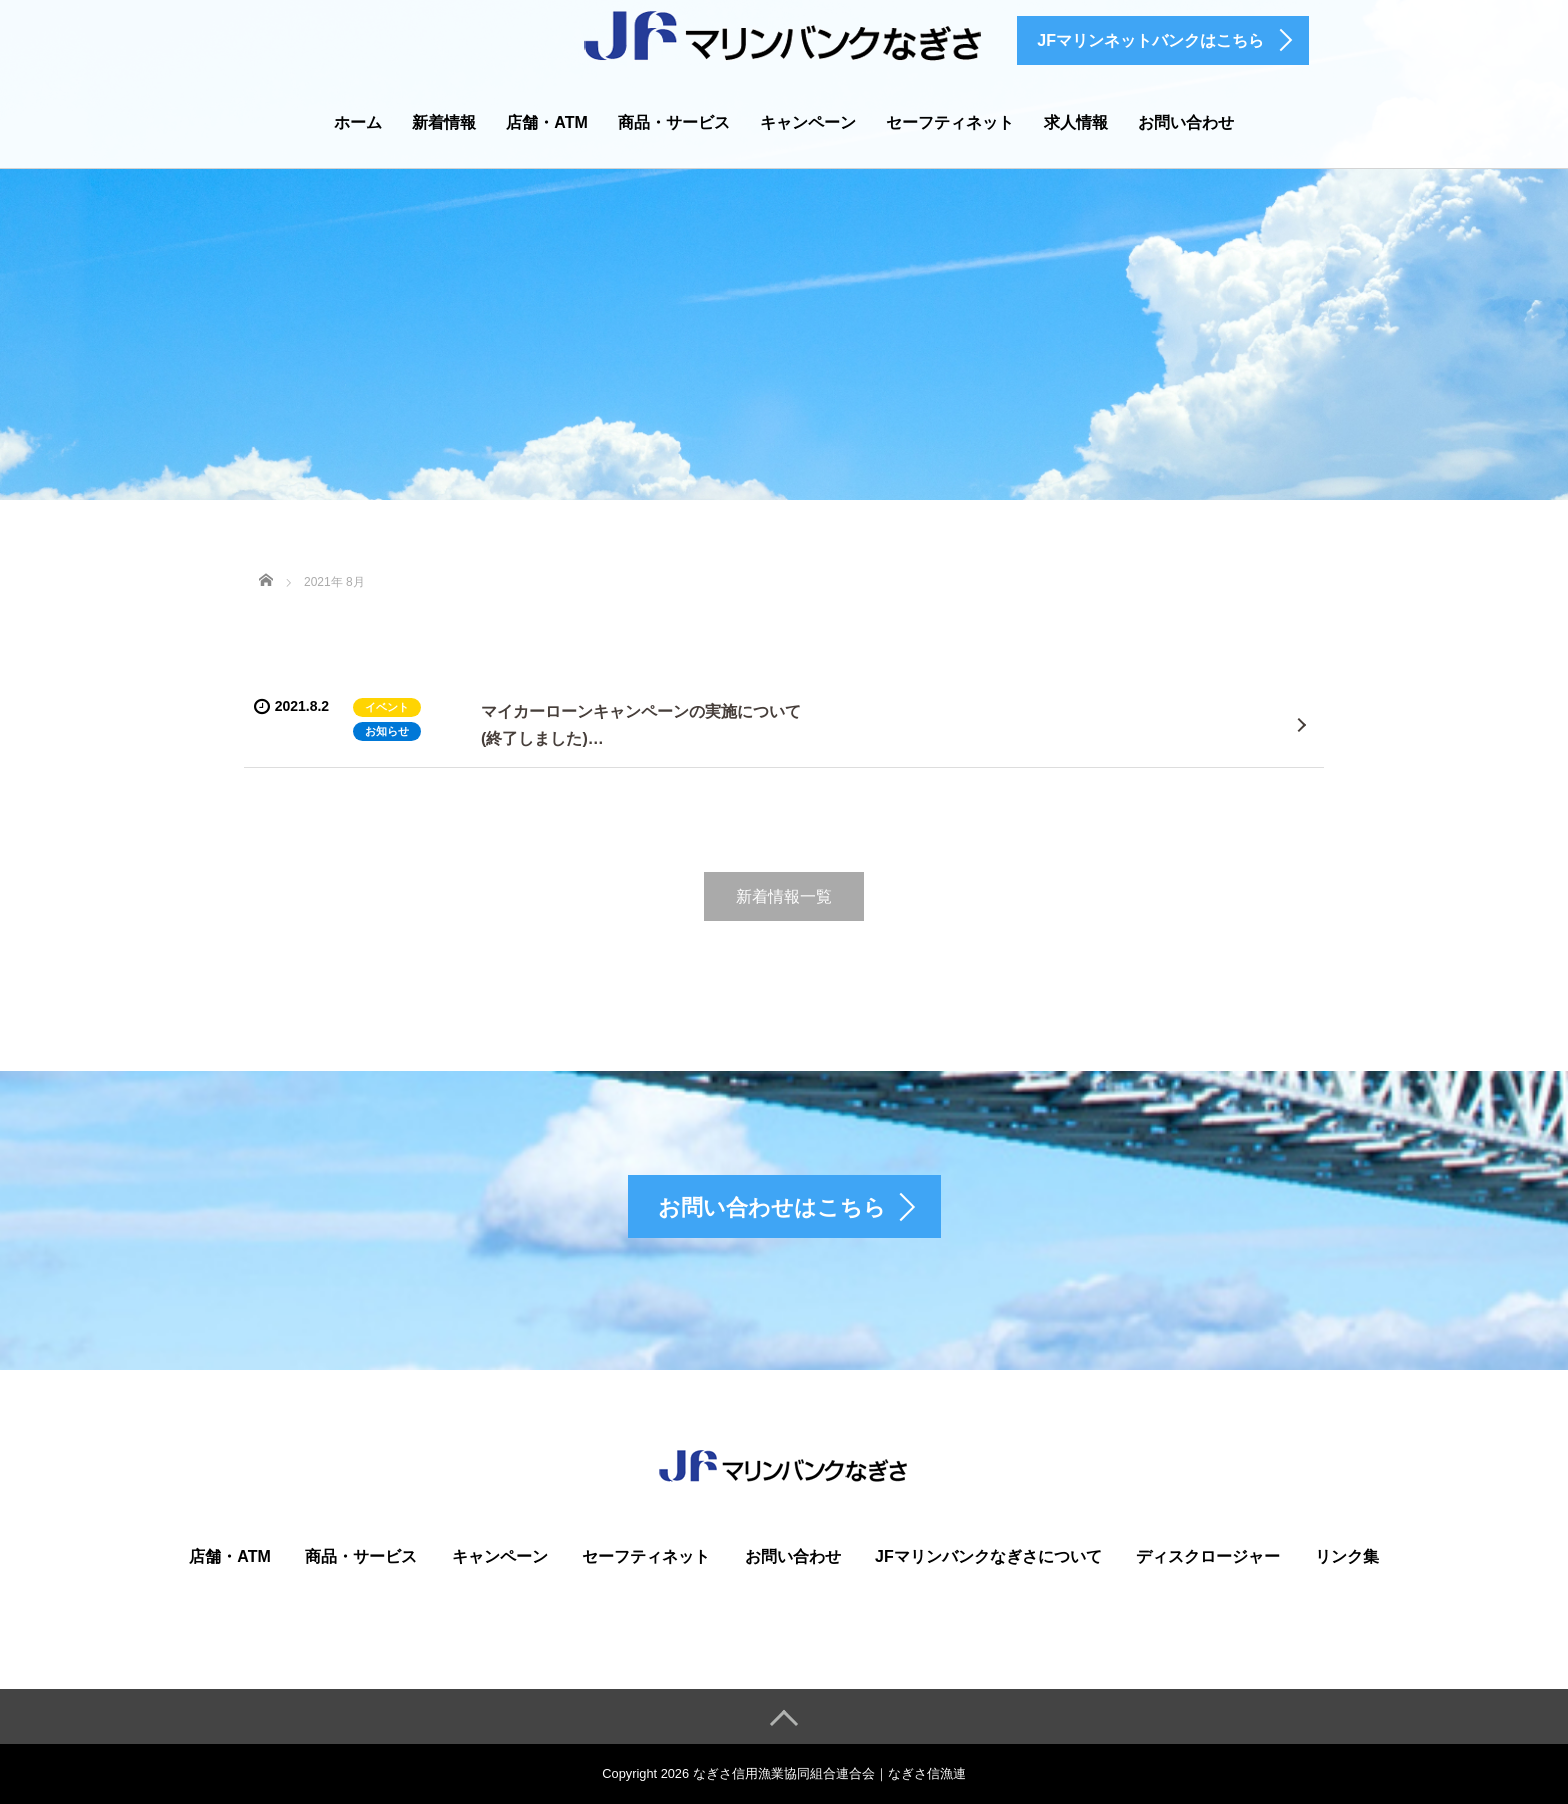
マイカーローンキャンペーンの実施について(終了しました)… (641, 725)
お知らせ (387, 731)
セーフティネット (950, 122)
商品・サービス (674, 122)
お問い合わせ (1186, 122)
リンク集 (1347, 1556)
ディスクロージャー (1208, 1556)
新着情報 (444, 122)
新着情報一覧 (784, 896)
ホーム (358, 122)
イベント (387, 707)
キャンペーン (808, 122)
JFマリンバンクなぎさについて (988, 1556)
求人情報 (1076, 122)
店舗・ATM (546, 122)
